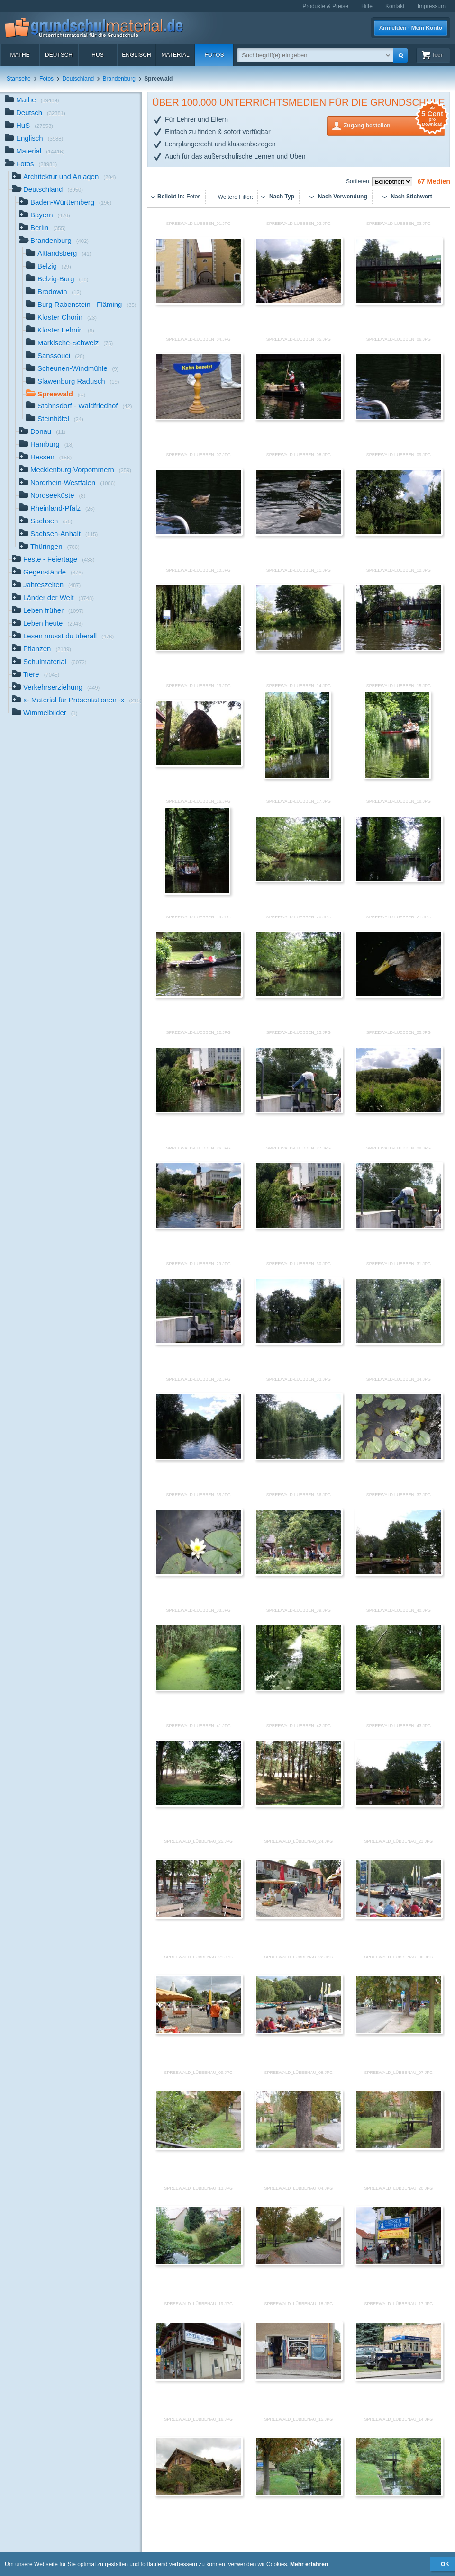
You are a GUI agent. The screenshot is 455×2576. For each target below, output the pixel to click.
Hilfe (367, 6)
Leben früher (48, 611)
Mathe (19, 55)
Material (175, 55)
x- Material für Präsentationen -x (77, 701)
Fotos (214, 55)
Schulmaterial (49, 662)
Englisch (136, 55)
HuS (97, 55)
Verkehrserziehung (56, 688)
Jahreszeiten (46, 586)
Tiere (35, 675)
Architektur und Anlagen (64, 177)
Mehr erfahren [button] (309, 2564)
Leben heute (47, 624)
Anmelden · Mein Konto (410, 28)
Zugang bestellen (394, 125)
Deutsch (59, 55)
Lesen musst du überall (63, 637)
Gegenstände (47, 573)
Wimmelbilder (45, 713)
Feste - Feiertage (53, 560)
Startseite (19, 78)
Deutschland (78, 78)
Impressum (432, 6)
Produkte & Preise (325, 6)
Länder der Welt (53, 598)
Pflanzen (41, 649)
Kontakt (395, 6)
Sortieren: (359, 181)
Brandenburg (118, 78)
